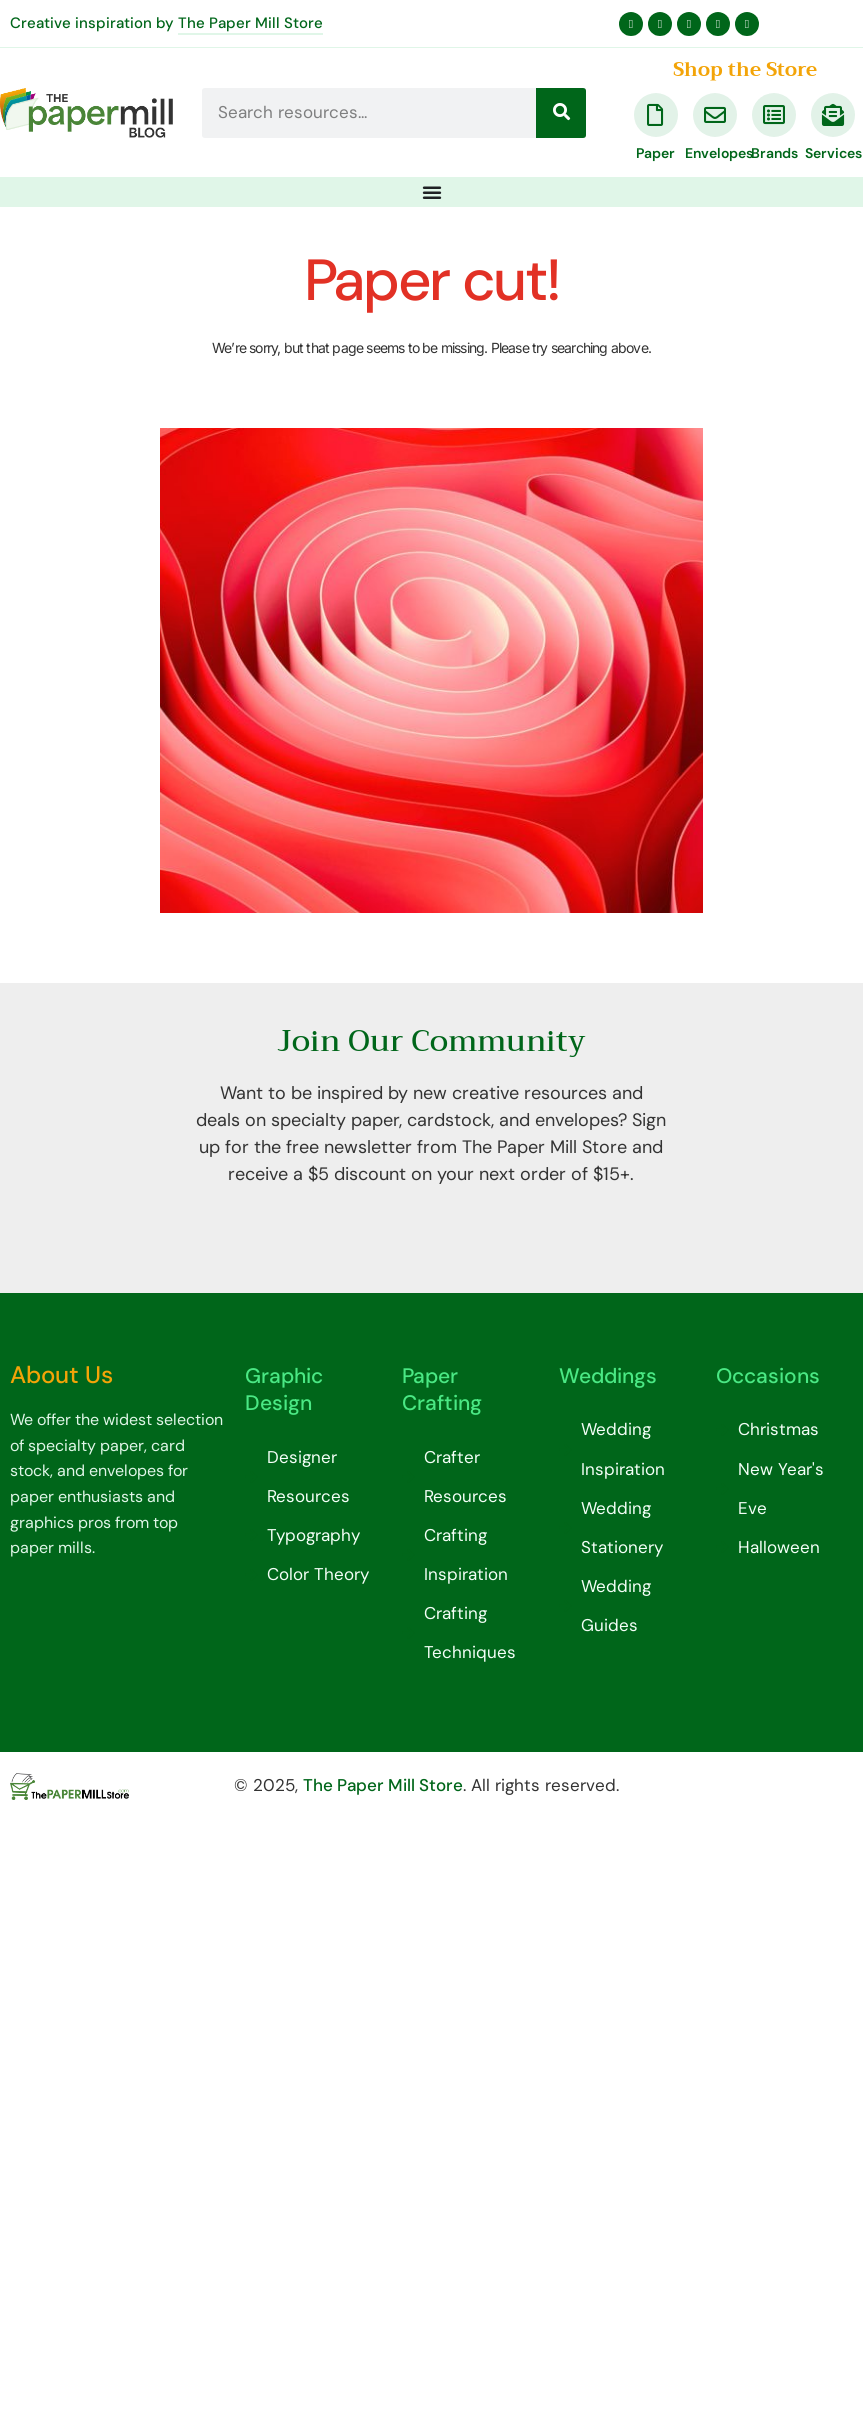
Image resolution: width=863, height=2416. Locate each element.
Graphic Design (284, 1389)
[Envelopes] (715, 115)
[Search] (561, 113)
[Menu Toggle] (432, 192)
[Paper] (656, 115)
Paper (655, 153)
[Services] (833, 115)
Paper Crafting (442, 1389)
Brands (774, 153)
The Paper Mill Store (250, 23)
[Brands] (774, 115)
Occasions (768, 1376)
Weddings (608, 1376)
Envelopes (719, 153)
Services (833, 153)
